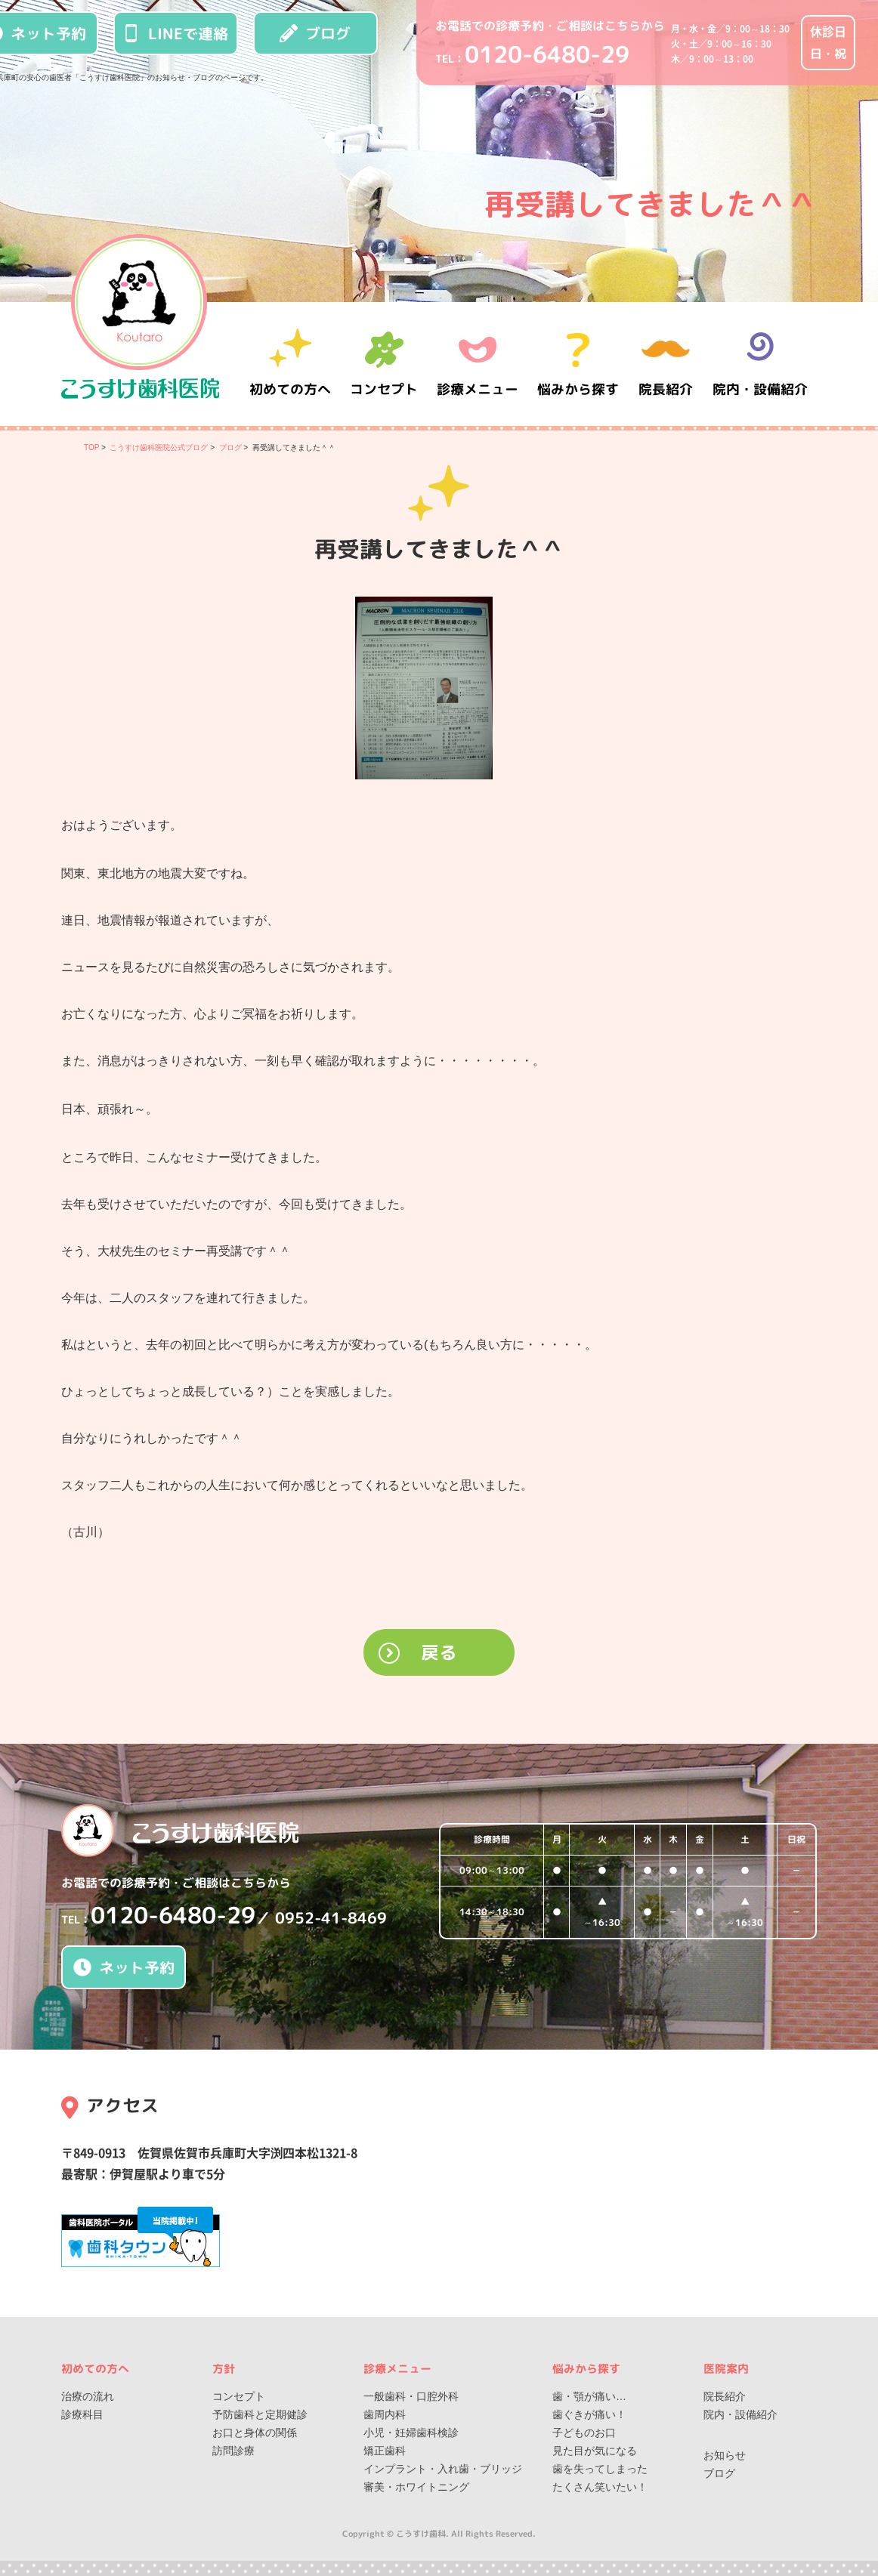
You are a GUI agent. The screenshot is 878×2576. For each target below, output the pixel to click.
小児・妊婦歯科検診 (411, 2432)
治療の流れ (87, 2396)
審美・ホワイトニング (416, 2487)
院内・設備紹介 (760, 364)
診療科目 (82, 2414)
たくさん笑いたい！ (600, 2487)
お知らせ (724, 2455)
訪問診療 (233, 2451)
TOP (91, 447)
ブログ (315, 33)
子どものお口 (584, 2432)
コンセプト (238, 2396)
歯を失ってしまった (600, 2469)
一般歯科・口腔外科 (411, 2396)
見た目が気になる (594, 2451)
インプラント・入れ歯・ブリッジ (442, 2469)
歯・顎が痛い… (589, 2396)
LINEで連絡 (175, 33)
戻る (439, 1652)
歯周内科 (384, 2414)
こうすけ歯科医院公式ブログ (159, 447)
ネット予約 (124, 1967)
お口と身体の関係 (254, 2432)
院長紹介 (666, 364)
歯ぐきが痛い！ (589, 2414)
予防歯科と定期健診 (260, 2414)
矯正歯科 (384, 2451)
